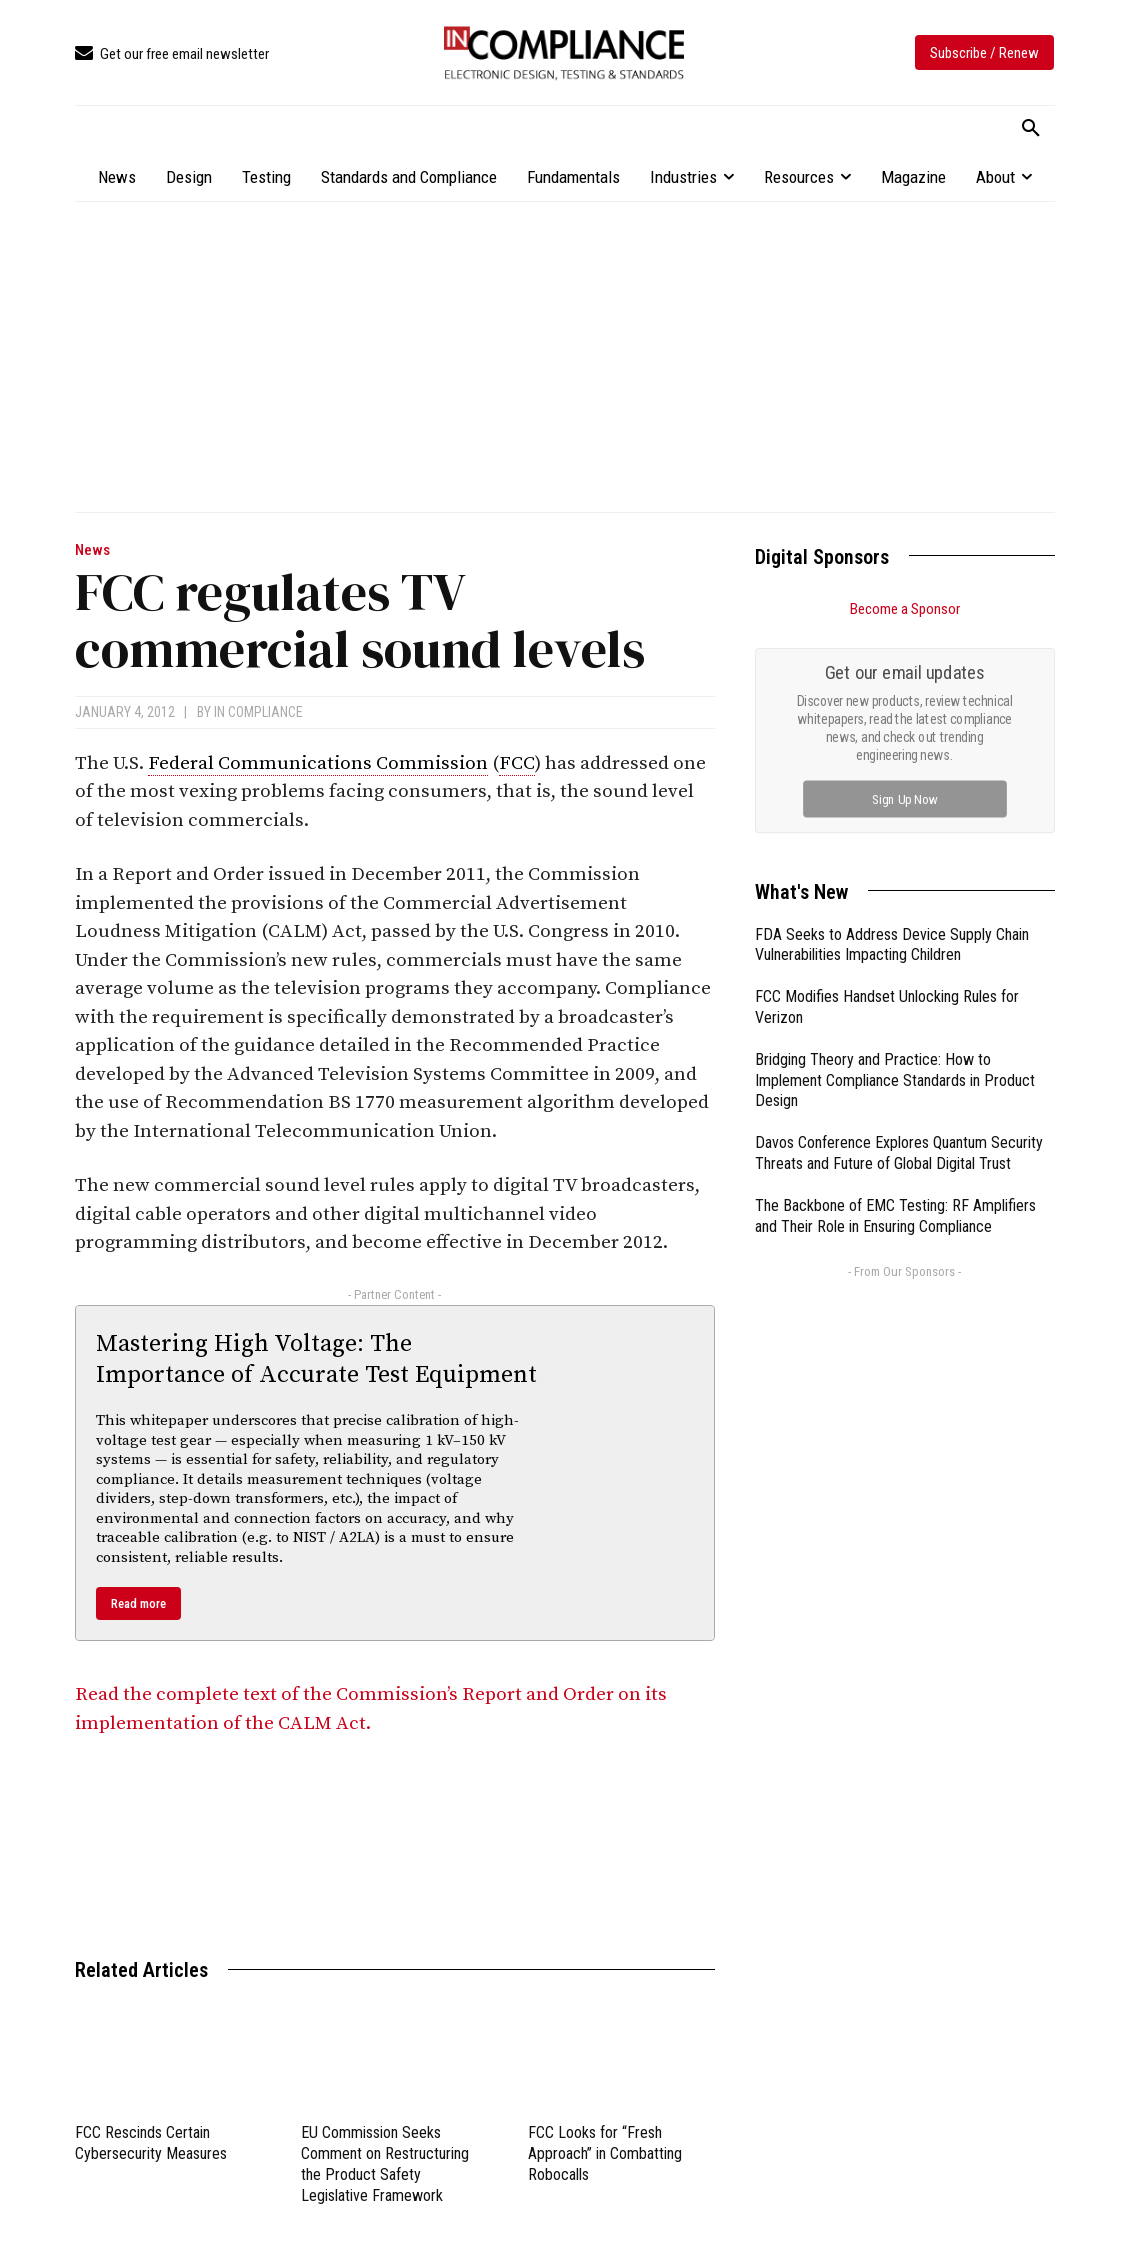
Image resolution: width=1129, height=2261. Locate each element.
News (92, 550)
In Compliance (258, 712)
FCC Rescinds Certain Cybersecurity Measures (151, 2143)
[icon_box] (172, 54)
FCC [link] (517, 763)
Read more (138, 1603)
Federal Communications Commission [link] (318, 763)
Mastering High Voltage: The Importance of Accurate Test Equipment (316, 1359)
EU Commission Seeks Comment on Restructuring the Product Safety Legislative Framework (385, 2163)
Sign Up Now (904, 798)
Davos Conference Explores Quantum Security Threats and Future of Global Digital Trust (899, 1153)
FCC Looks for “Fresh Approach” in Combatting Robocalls (605, 2153)
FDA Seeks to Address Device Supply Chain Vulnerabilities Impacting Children (892, 945)
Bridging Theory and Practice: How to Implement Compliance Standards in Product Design (895, 1080)
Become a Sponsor (905, 609)
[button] (1031, 129)
